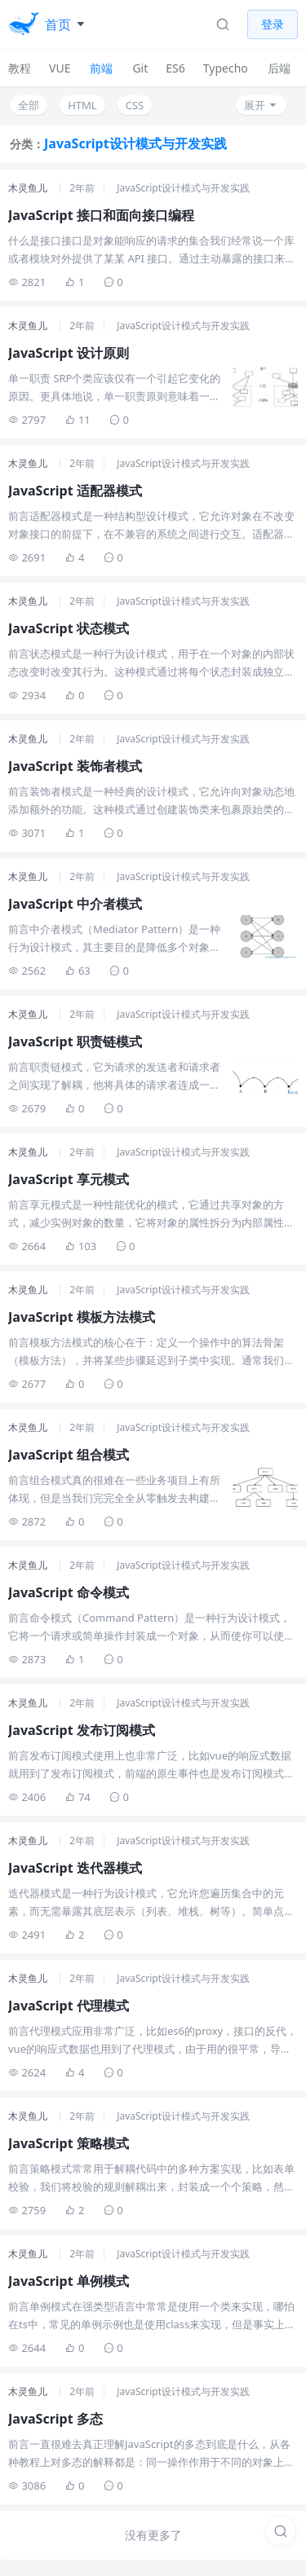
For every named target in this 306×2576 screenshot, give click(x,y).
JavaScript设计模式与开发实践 (183, 188)
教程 (19, 68)
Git (140, 68)
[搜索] (280, 2531)
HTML (82, 105)
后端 (279, 68)
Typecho (225, 68)
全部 (28, 105)
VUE (59, 68)
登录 (272, 24)
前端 (101, 68)
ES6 (175, 68)
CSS (135, 105)
